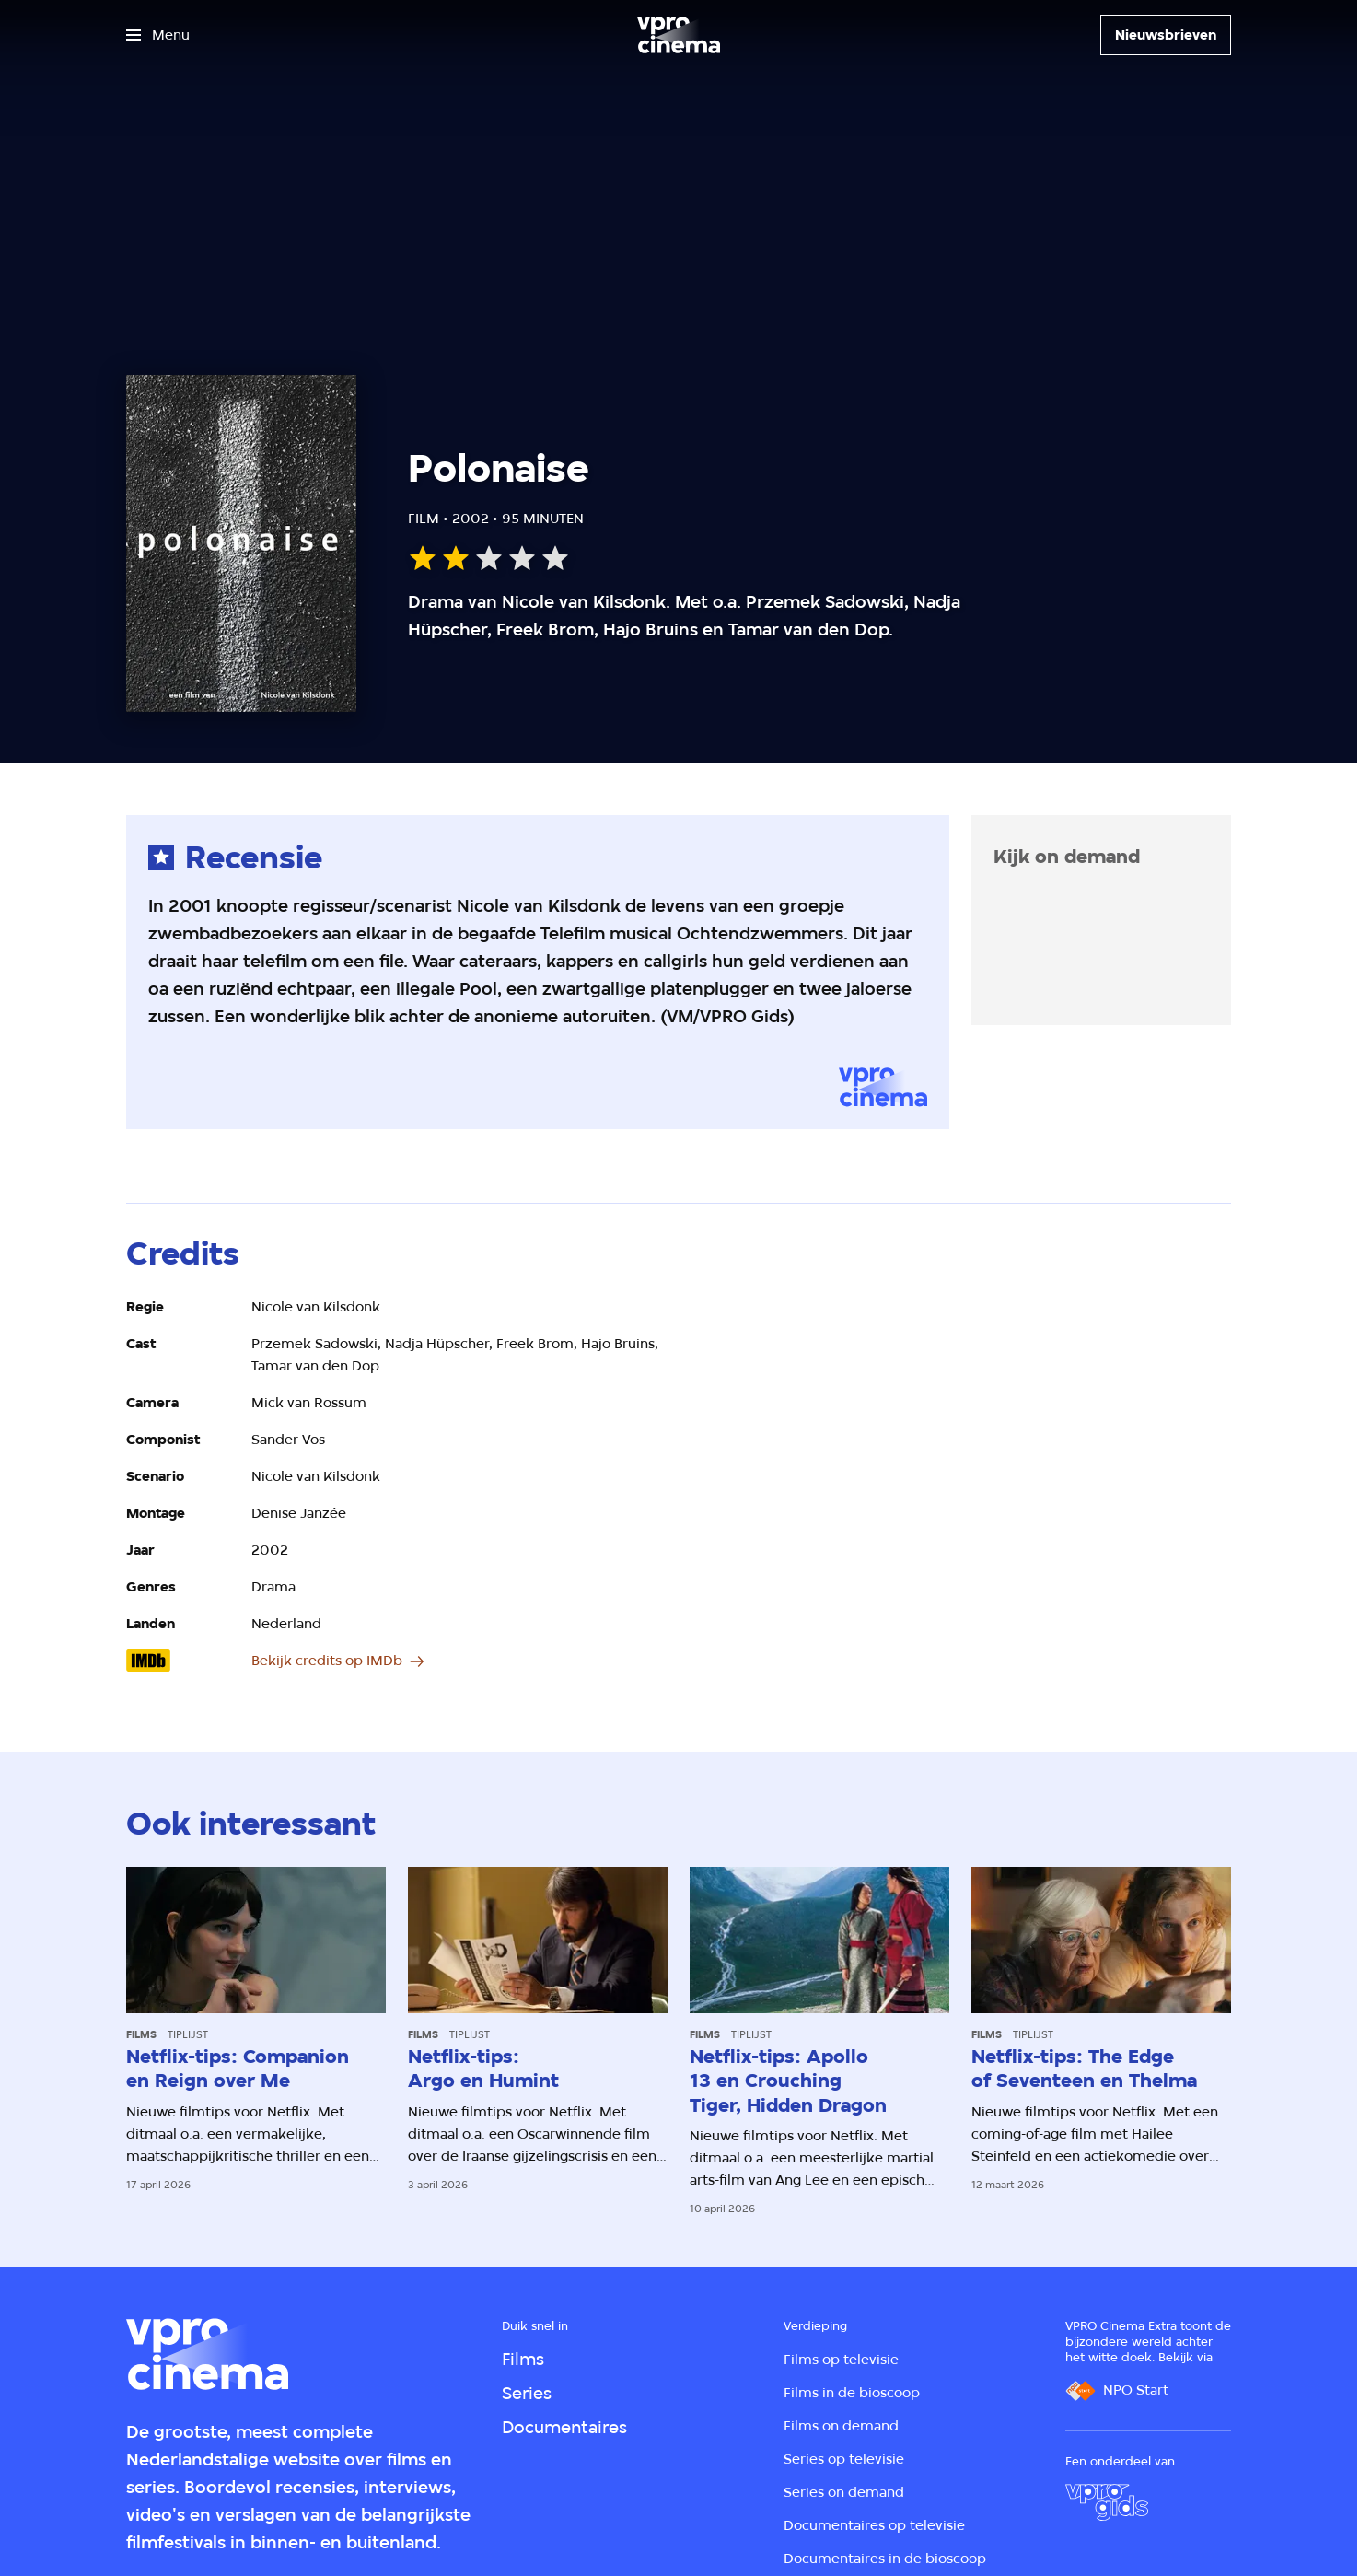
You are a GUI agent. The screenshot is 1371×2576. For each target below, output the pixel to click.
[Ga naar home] (678, 35)
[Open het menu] (158, 35)
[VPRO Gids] (1106, 2502)
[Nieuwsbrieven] (1165, 35)
